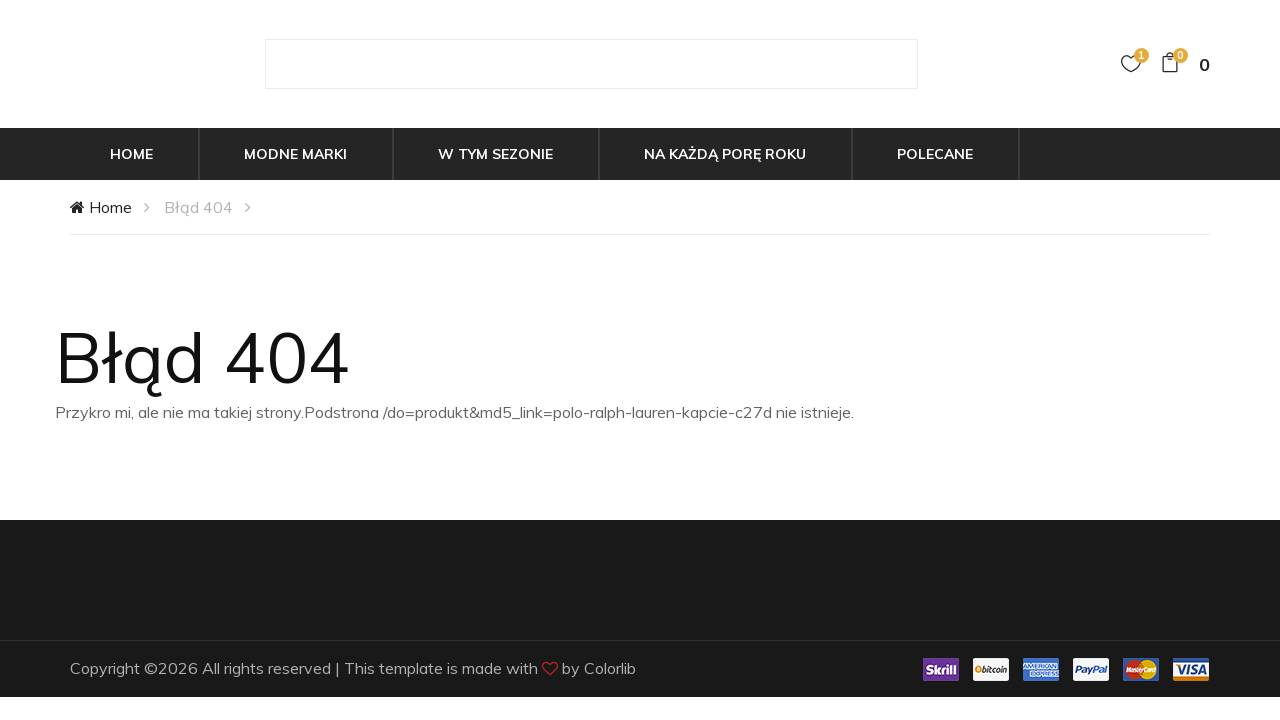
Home (131, 154)
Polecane (935, 154)
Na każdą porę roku (725, 154)
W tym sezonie (495, 154)
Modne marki (295, 154)
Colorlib (610, 668)
